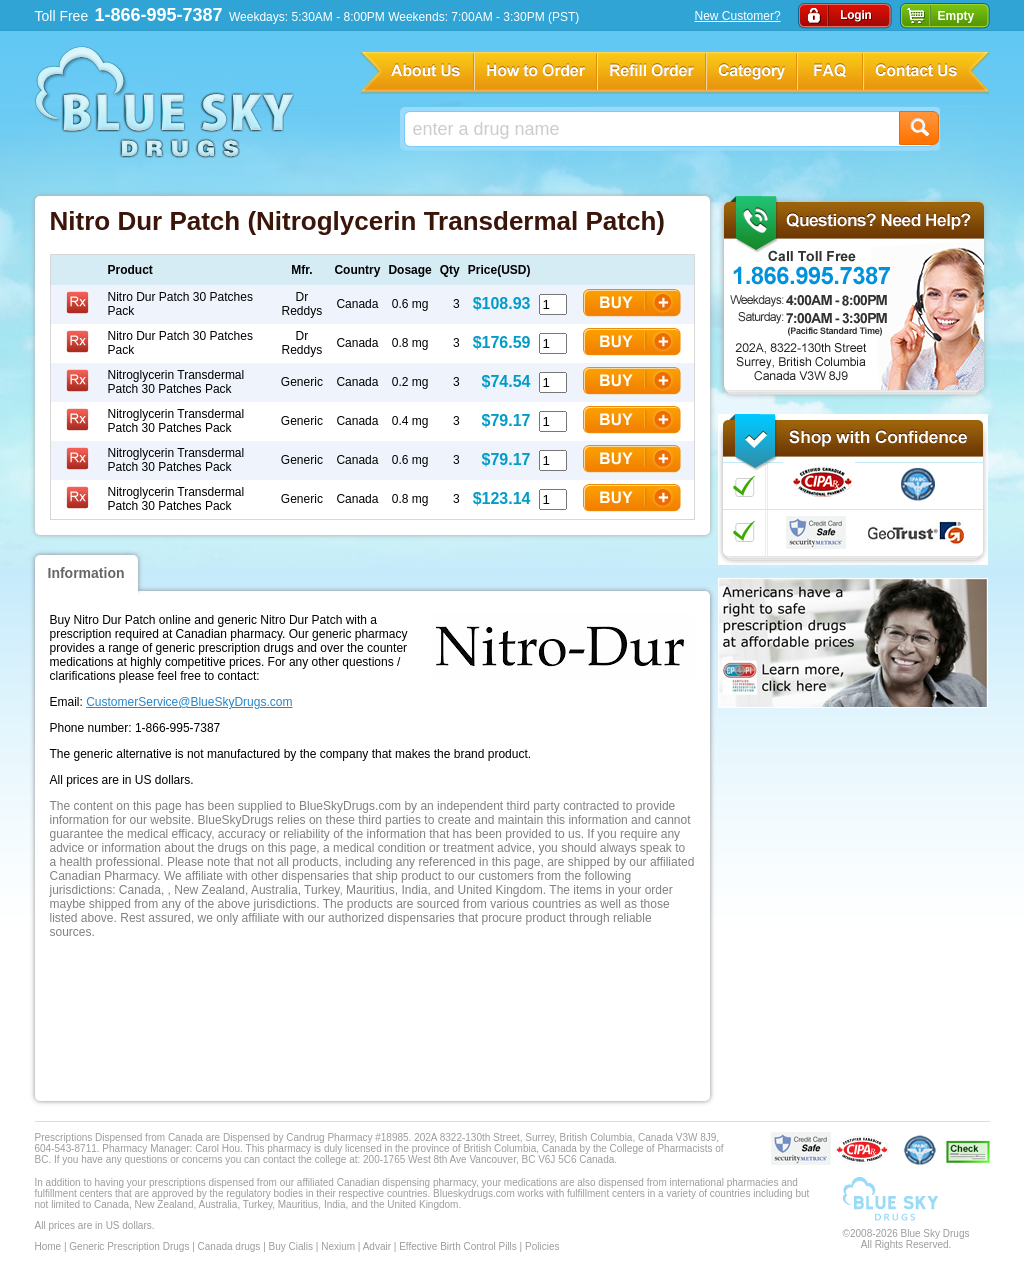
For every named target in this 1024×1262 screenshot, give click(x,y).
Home (48, 1246)
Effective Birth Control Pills (458, 1246)
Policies (542, 1246)
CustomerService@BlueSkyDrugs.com (189, 702)
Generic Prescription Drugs (129, 1246)
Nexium (338, 1246)
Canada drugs (229, 1246)
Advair (377, 1246)
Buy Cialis (291, 1246)
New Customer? (738, 16)
